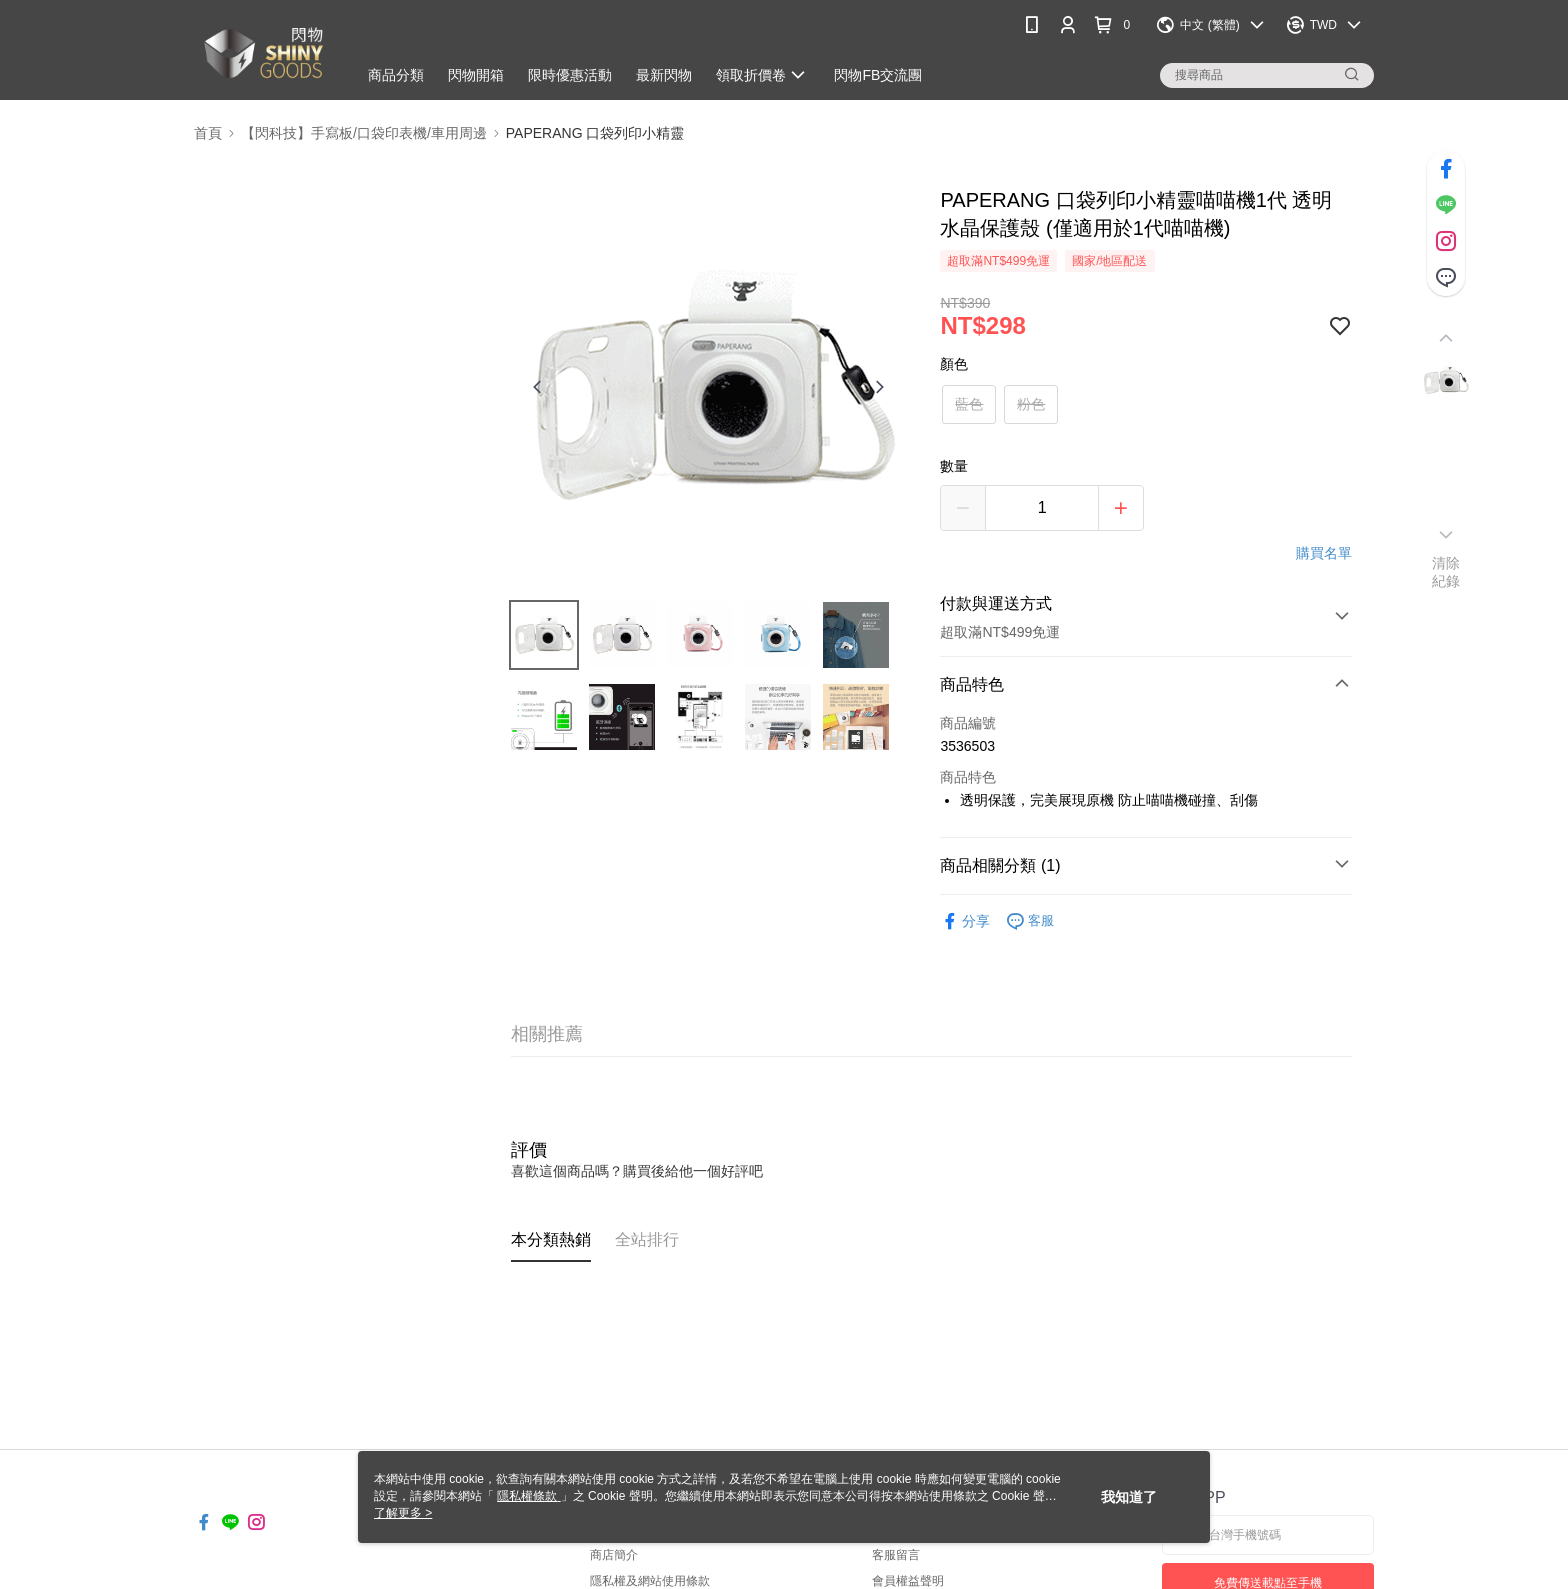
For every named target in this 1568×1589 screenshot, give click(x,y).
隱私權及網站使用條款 (650, 1581)
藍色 (969, 404)
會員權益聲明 (908, 1581)
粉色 (1031, 404)
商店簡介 (614, 1555)
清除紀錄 (1446, 572)
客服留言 (896, 1555)
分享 (965, 921)
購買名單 (1324, 553)
